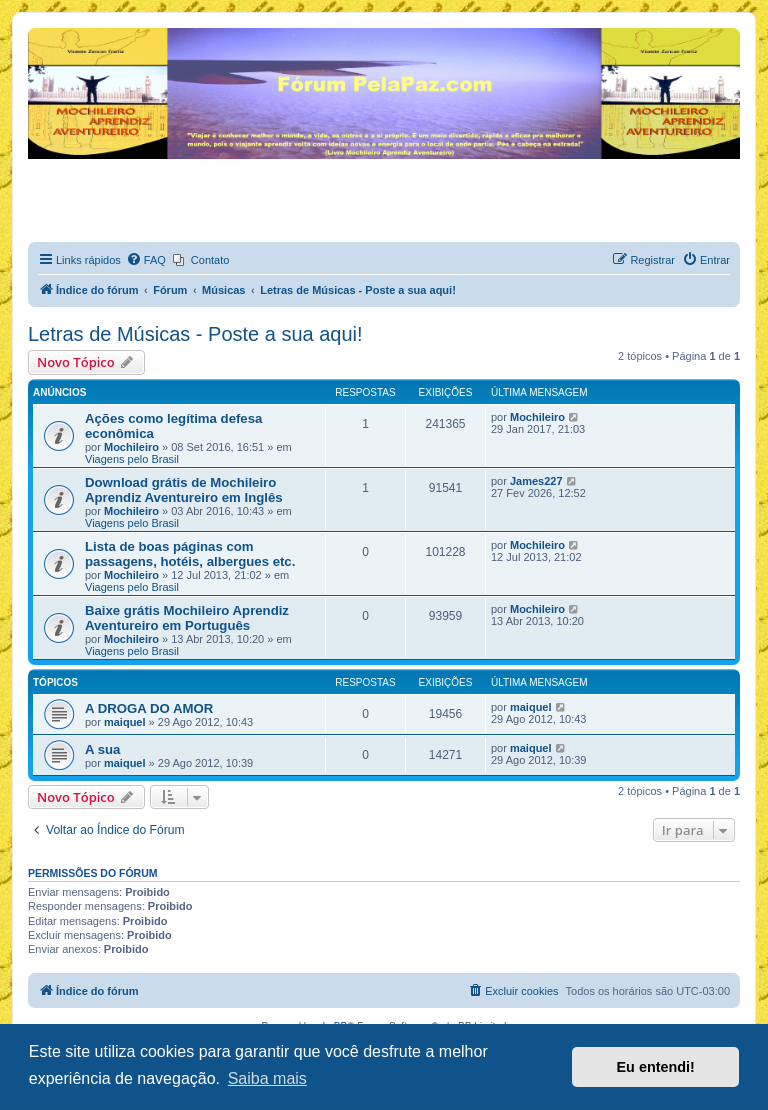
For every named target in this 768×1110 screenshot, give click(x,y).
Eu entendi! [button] (656, 1067)
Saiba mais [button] (267, 1078)
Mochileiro (131, 447)
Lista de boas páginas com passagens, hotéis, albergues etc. (190, 554)
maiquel (125, 722)
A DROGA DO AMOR (149, 708)
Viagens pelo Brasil (132, 459)
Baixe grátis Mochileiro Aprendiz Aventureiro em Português (187, 618)
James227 (536, 481)
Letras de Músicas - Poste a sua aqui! (195, 334)
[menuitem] (146, 260)
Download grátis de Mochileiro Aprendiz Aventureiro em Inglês (184, 490)
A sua (102, 749)
